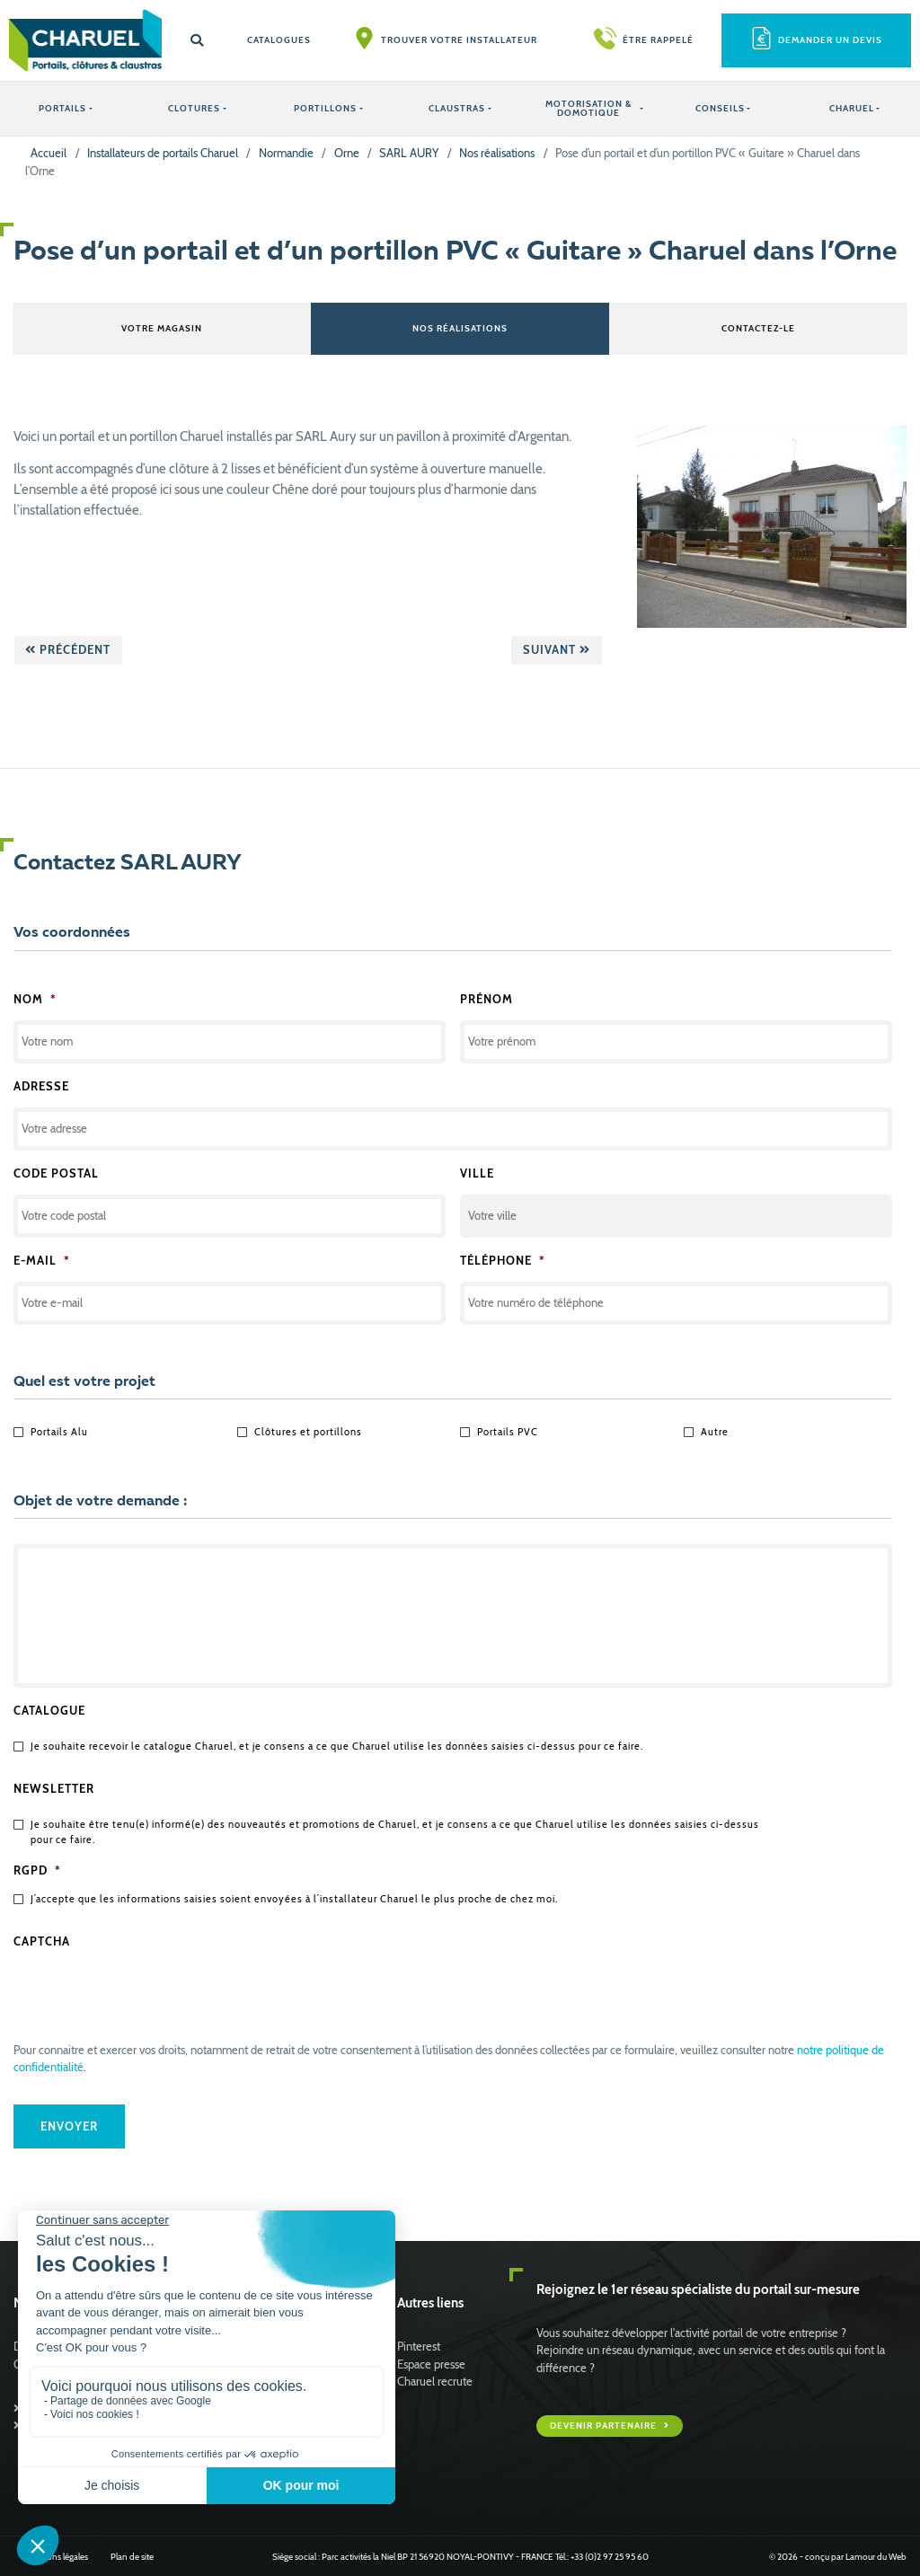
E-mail (41, 1260)
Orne (346, 153)
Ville (477, 1173)
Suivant (556, 649)
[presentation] (150, 1998)
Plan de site (132, 2556)
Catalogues (279, 40)
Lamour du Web (876, 2556)
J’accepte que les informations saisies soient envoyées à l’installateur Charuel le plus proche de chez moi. (294, 1898)
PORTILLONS (325, 108)
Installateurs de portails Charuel (162, 153)
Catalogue (49, 1710)
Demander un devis (830, 40)
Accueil (48, 153)
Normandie (286, 153)
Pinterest (418, 2346)
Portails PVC (507, 1431)
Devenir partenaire (604, 2425)
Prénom (486, 998)
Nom (35, 998)
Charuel (851, 108)
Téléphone (502, 1260)
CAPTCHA (41, 1941)
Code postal (56, 1173)
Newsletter (53, 1788)
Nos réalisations (497, 153)
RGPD (37, 1870)
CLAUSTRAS (457, 108)
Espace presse (431, 2363)
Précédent (68, 649)
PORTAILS (62, 108)
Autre (715, 1431)
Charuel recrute (435, 2380)
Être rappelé (658, 40)
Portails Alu (59, 1431)
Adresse (41, 1085)
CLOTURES (194, 108)
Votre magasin (161, 328)
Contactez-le (758, 328)
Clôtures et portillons (308, 1431)
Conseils (720, 108)
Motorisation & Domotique (588, 108)
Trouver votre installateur (459, 40)
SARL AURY (408, 153)
